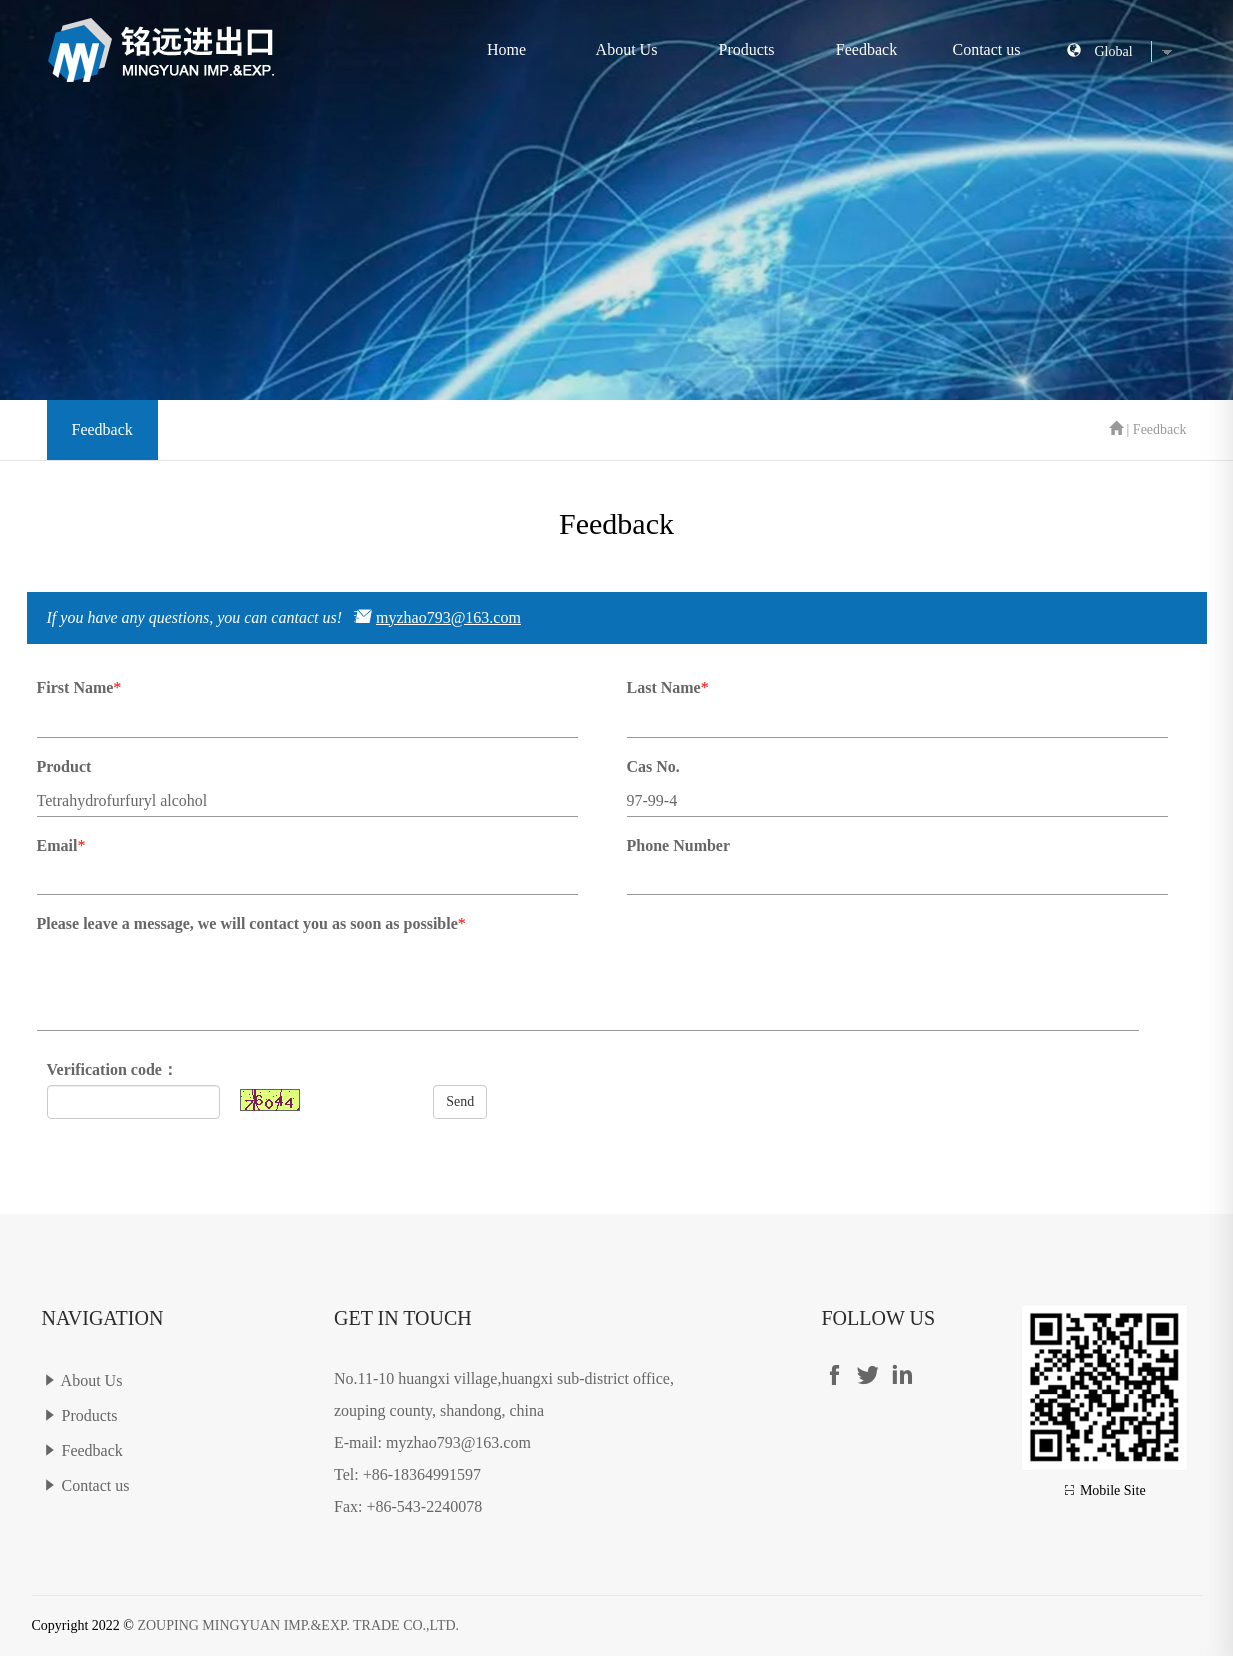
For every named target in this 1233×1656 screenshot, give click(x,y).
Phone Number (679, 845)
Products (747, 49)
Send (460, 1101)
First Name (75, 687)
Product (64, 766)
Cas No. (653, 766)
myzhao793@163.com (448, 617)
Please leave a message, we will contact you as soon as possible (247, 923)
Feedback (866, 49)
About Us (627, 49)
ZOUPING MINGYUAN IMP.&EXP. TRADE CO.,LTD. (298, 1625)
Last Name (664, 687)
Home (506, 49)
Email (57, 845)
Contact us (987, 49)
